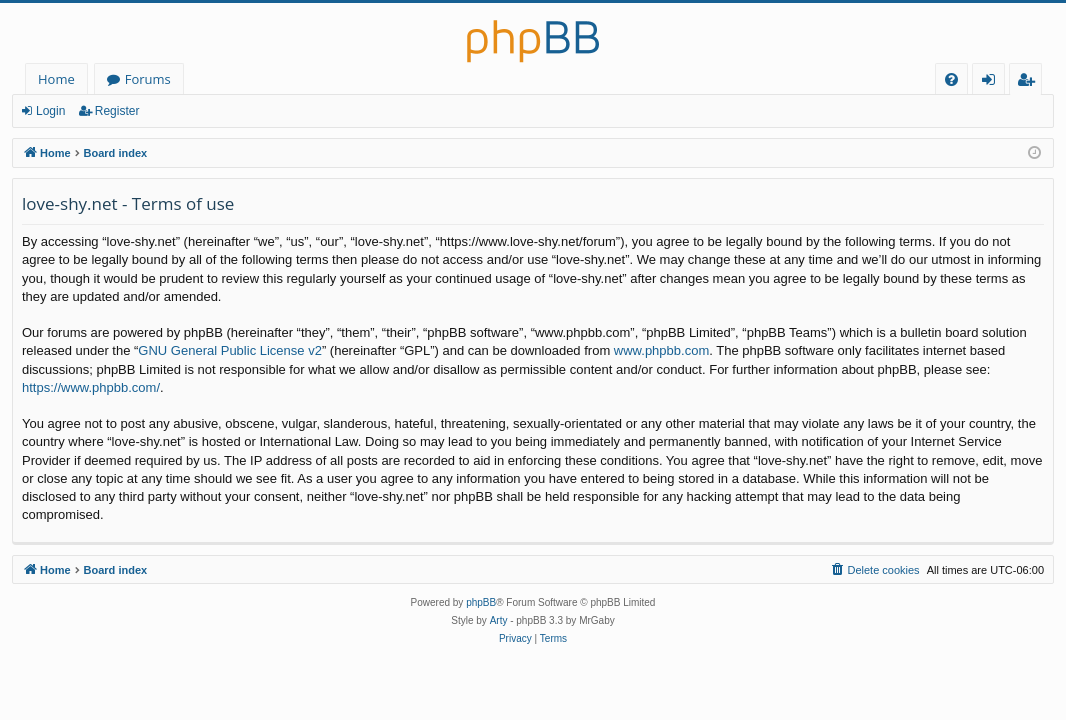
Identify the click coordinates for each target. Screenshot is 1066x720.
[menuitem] (951, 79)
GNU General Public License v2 (230, 350)
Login (50, 111)
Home (56, 79)
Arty (499, 620)
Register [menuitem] (1030, 82)
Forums (148, 79)
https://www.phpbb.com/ (91, 387)
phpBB (481, 602)
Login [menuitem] (992, 82)
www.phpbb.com (661, 350)
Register (117, 111)
